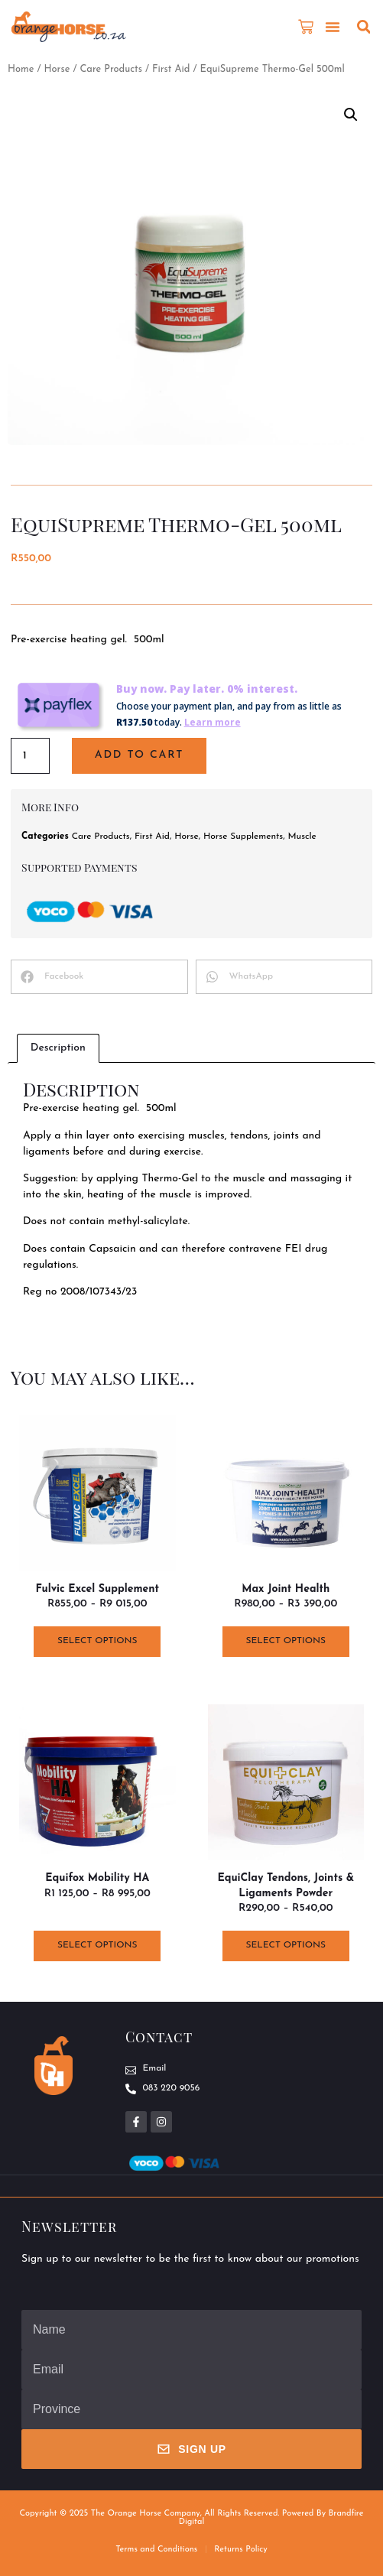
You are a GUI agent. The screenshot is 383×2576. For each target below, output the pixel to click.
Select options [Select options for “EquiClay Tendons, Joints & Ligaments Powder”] (285, 1945)
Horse (57, 69)
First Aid (171, 69)
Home (21, 69)
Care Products (111, 69)
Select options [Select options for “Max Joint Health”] (285, 1640)
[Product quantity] (30, 756)
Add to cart (139, 755)
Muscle (302, 836)
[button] (332, 26)
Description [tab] (58, 1048)
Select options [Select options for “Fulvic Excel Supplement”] (97, 1640)
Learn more (212, 722)
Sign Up (191, 2449)
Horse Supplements (243, 836)
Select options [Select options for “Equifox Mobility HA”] (97, 1945)
